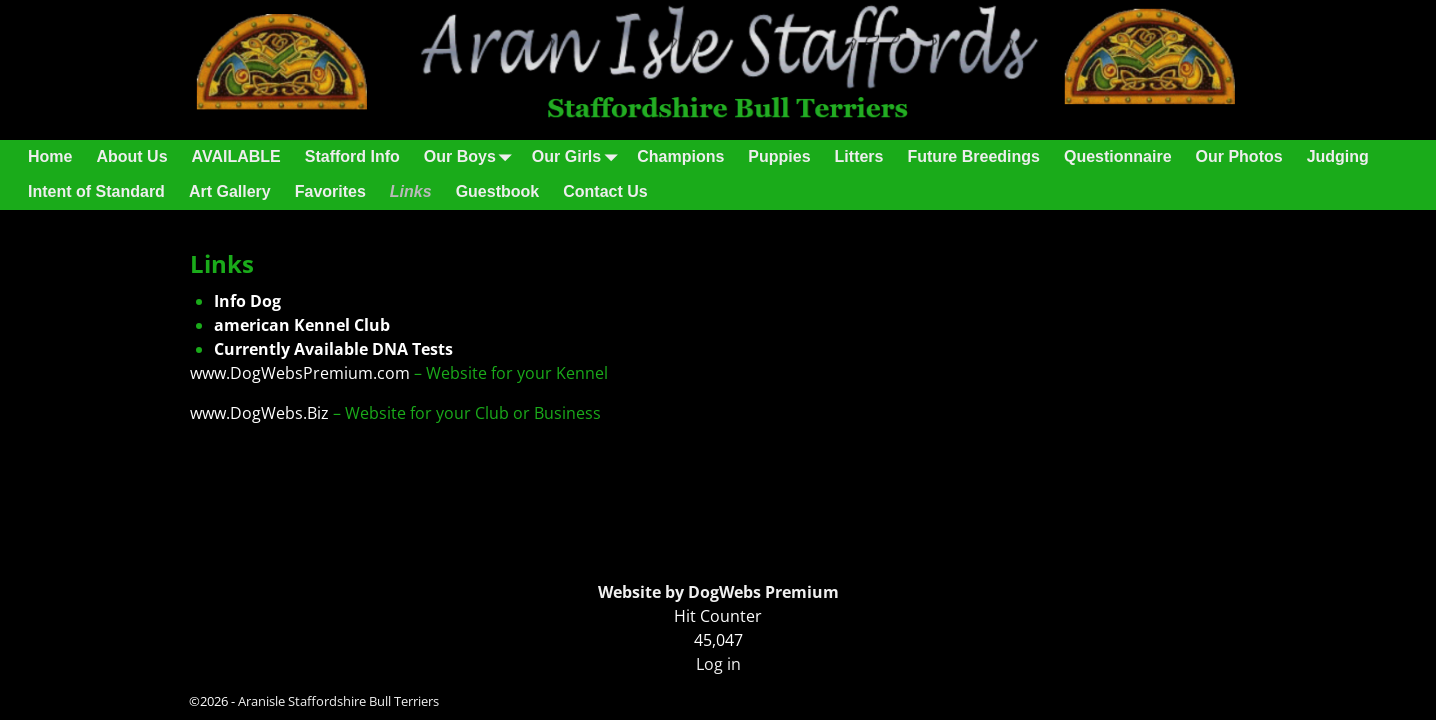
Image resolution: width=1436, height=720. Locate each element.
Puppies (779, 156)
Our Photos (1239, 156)
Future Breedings (973, 156)
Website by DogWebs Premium (718, 592)
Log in (718, 664)
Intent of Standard (96, 191)
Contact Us (605, 191)
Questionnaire (1118, 156)
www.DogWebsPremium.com (302, 373)
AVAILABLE (236, 156)
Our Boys (472, 157)
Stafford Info (352, 156)
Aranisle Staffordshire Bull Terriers (338, 701)
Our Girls (578, 157)
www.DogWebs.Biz (259, 413)
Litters (859, 156)
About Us (131, 156)
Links (411, 191)
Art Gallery (230, 191)
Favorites (330, 191)
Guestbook (498, 191)
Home (50, 156)
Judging (1338, 156)
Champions (680, 156)
